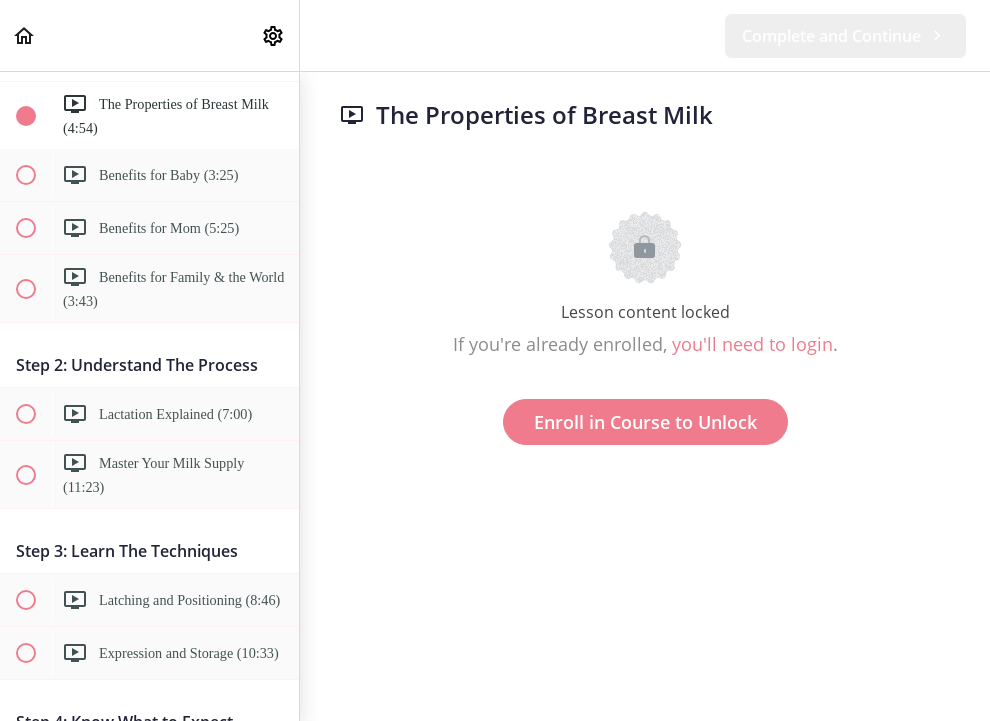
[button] (25, 35)
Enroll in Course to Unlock (645, 422)
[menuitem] (274, 35)
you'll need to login (752, 344)
